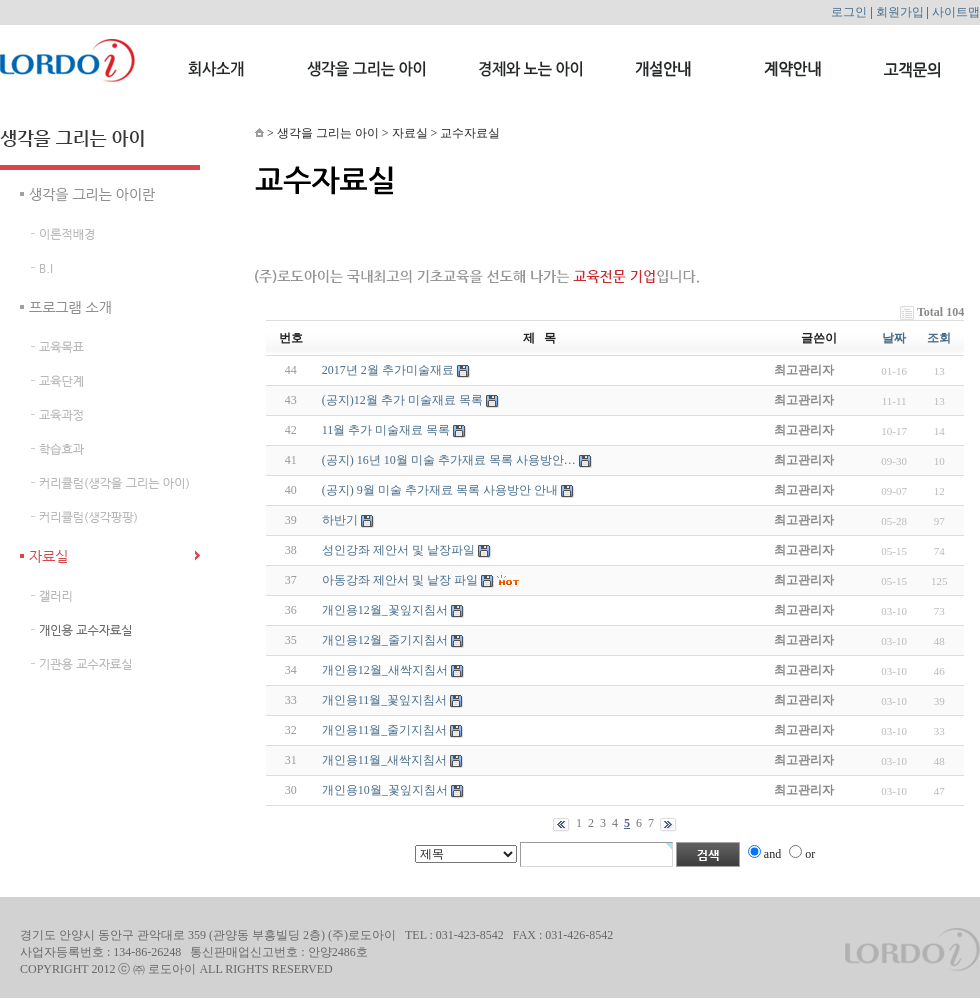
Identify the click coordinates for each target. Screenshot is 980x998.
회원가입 (900, 12)
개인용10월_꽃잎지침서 (385, 790)
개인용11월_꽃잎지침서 (385, 700)
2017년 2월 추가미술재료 (388, 370)
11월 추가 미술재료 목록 (386, 430)
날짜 (894, 338)
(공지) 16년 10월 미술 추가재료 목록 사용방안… (449, 460)
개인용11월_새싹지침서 (385, 760)
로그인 (849, 12)
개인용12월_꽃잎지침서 (385, 610)
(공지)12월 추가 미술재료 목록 (402, 400)
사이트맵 (956, 12)
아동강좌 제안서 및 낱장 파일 (400, 580)
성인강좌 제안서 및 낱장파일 (398, 550)
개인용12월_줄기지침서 (385, 640)
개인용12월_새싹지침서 (385, 670)
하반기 (340, 520)
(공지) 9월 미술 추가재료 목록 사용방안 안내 (440, 490)
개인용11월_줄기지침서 (385, 730)
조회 (939, 338)
